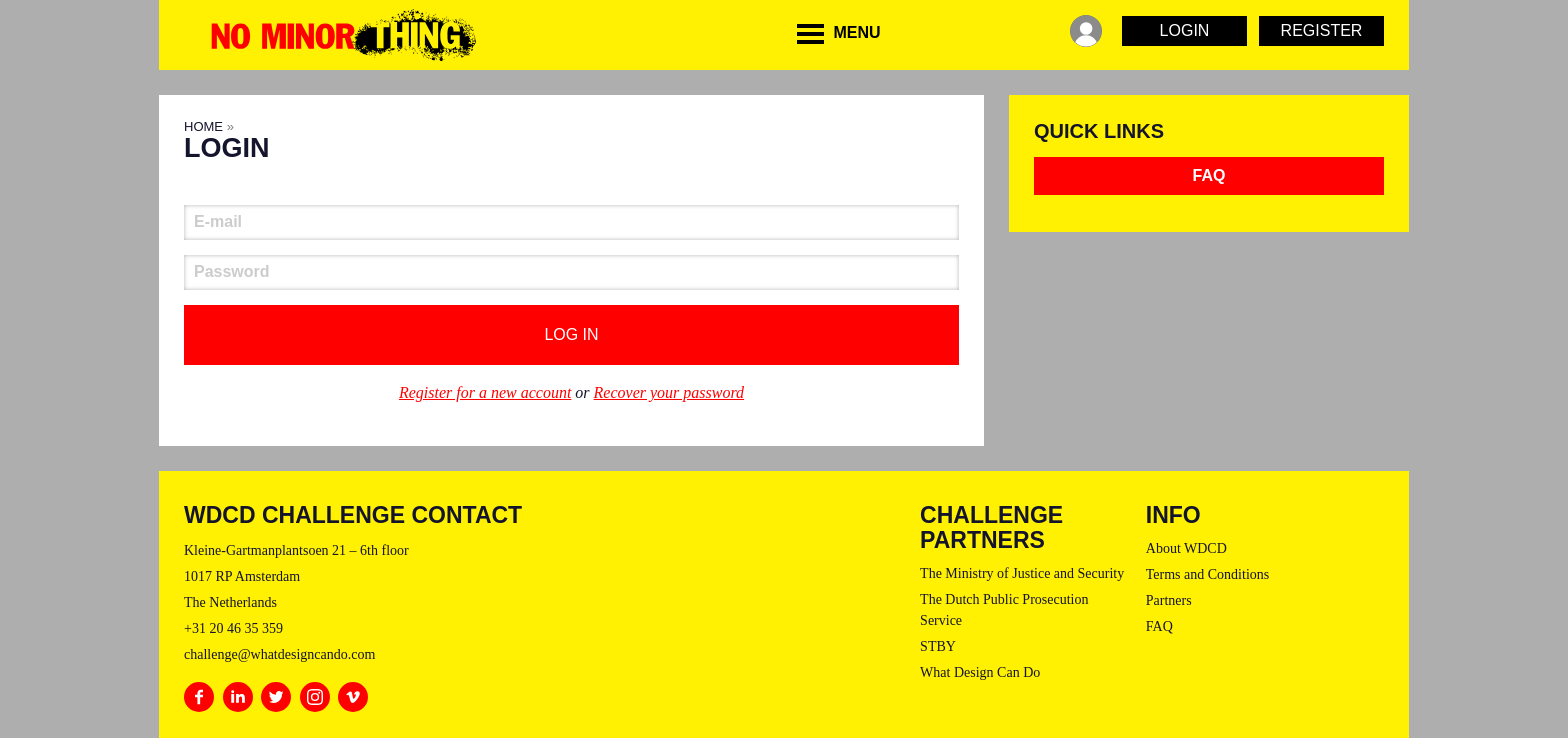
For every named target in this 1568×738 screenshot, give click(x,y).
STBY (938, 646)
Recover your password (669, 392)
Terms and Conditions (1207, 574)
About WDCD (1186, 548)
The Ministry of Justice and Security (1022, 573)
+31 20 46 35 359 (233, 628)
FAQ (1209, 175)
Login (1185, 30)
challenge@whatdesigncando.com (279, 654)
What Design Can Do (980, 672)
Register (1322, 30)
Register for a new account (485, 392)
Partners (1169, 600)
